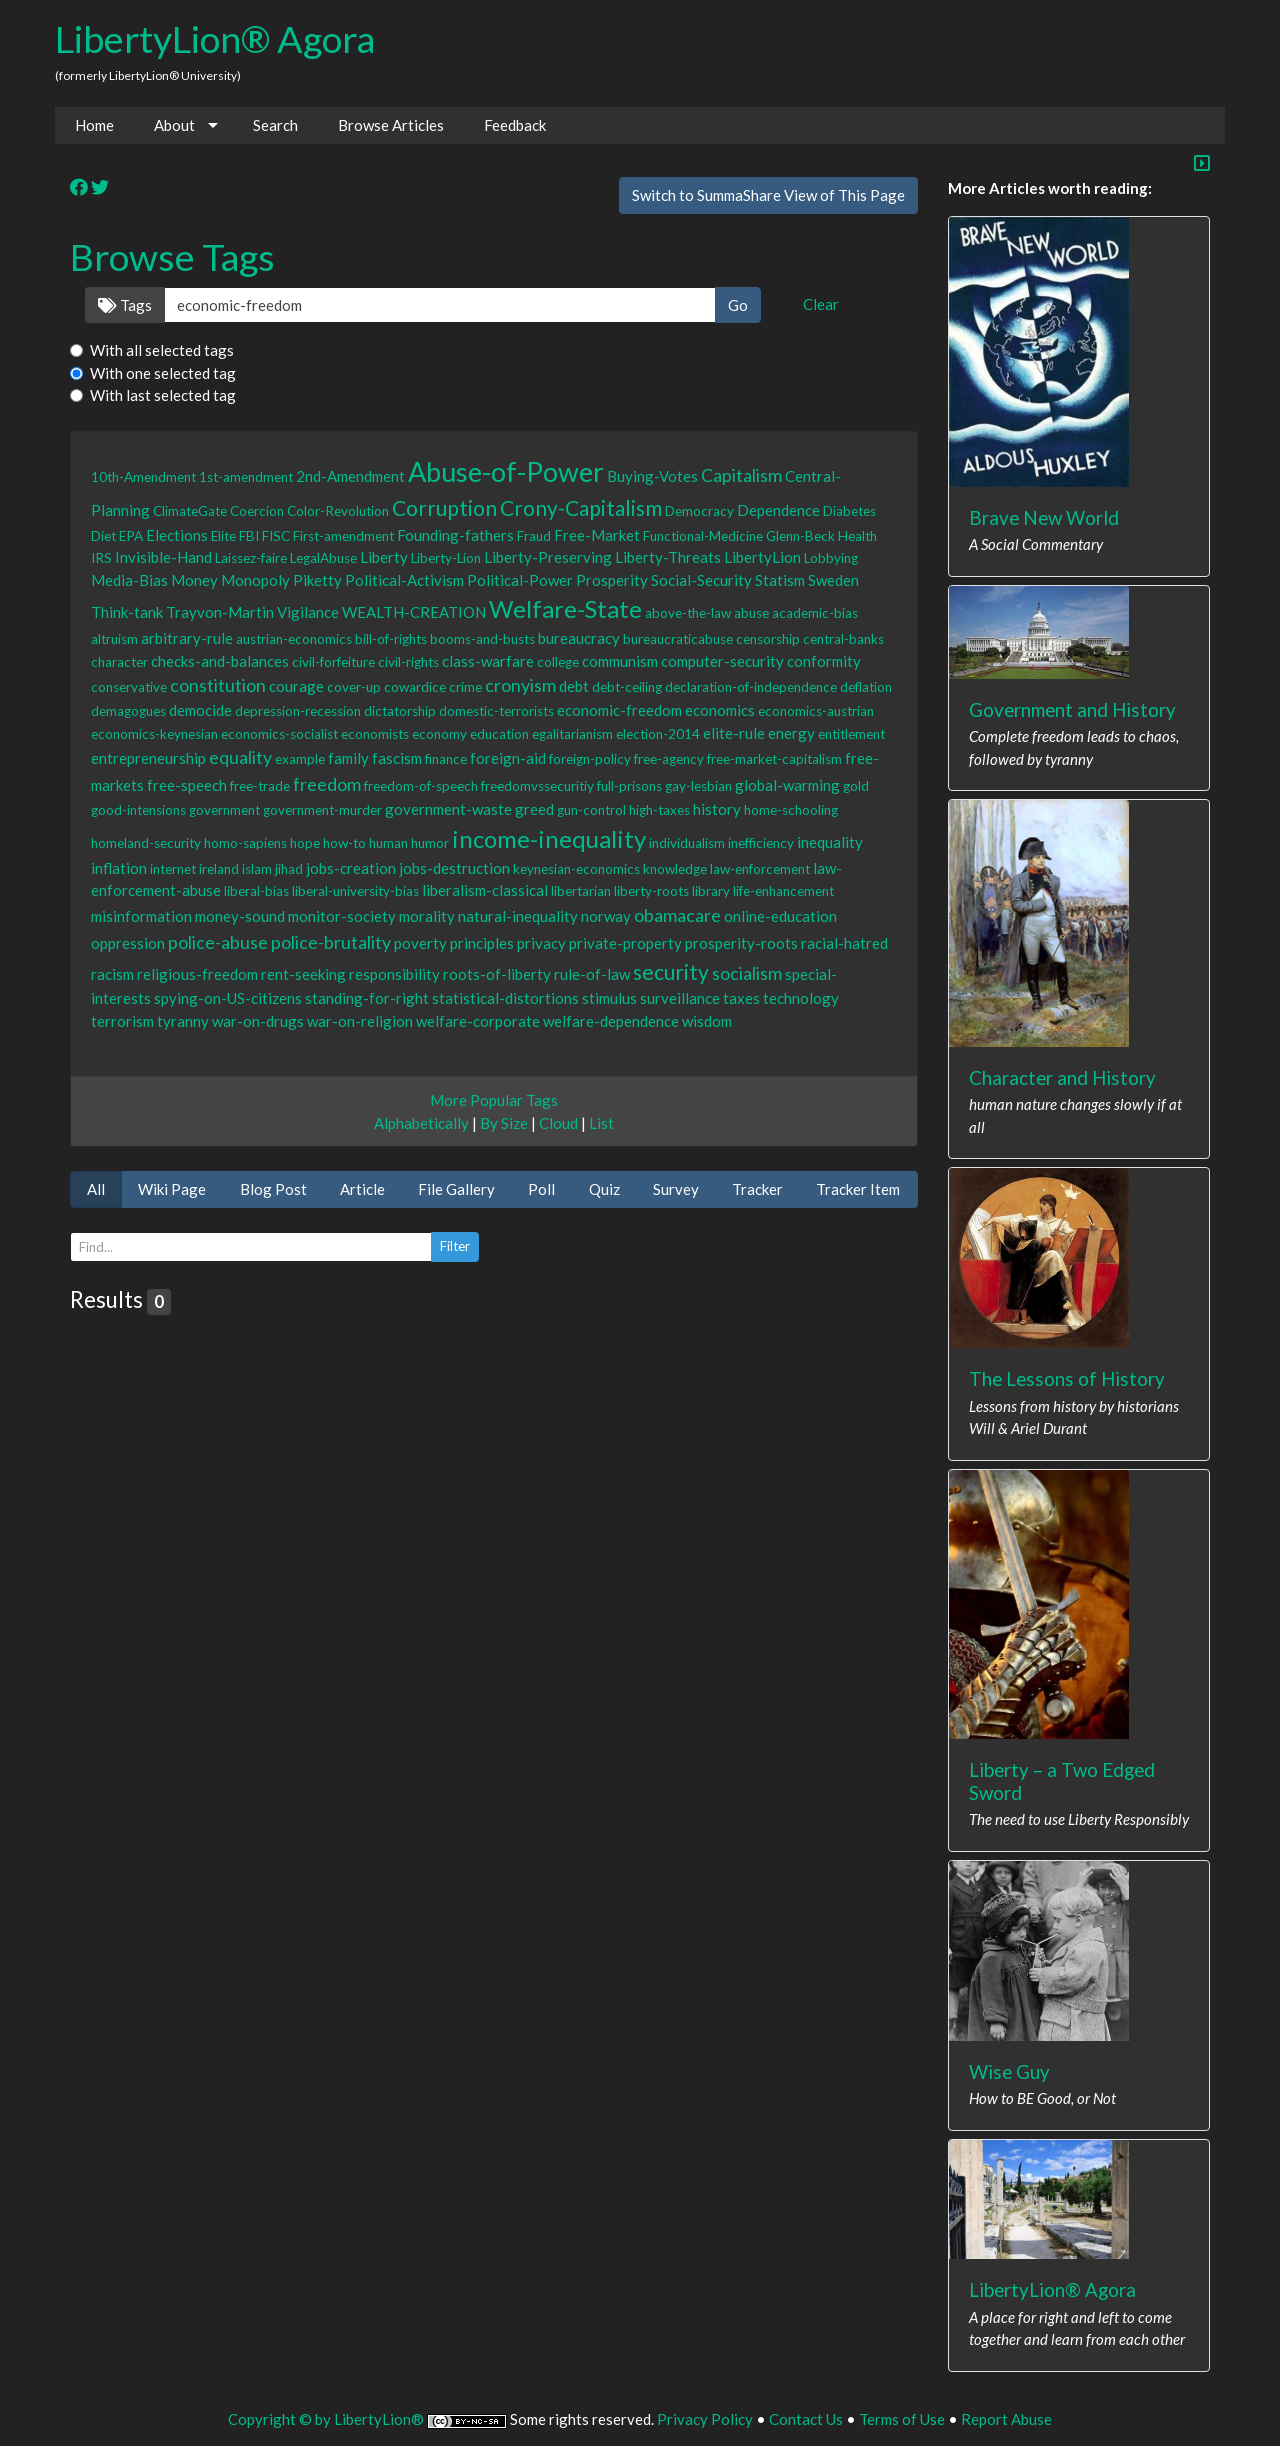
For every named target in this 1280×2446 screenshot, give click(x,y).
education (499, 734)
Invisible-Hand (163, 557)
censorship (768, 639)
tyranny (183, 1021)
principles (482, 943)
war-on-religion (360, 1021)
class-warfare (488, 661)
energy (791, 733)
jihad (289, 869)
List (601, 1123)
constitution (218, 685)
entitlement (851, 734)
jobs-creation (351, 868)
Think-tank (127, 612)
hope (305, 843)
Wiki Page (172, 1189)
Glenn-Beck (800, 536)
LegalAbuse (323, 558)
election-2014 (658, 734)
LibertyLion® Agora (215, 38)
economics (720, 710)
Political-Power (520, 580)
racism (112, 974)
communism (620, 661)
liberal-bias (256, 891)
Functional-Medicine (703, 536)
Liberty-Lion (446, 558)
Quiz (604, 1189)
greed (534, 809)
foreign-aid (508, 758)
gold (856, 786)
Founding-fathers (455, 535)
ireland (219, 869)
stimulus (609, 998)
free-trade (260, 786)
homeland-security (146, 843)
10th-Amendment (143, 477)
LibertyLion (762, 557)
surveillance (680, 998)
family (348, 758)
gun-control (591, 810)
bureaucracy (579, 638)
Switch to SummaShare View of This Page (768, 195)
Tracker (757, 1189)
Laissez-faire (251, 558)
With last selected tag (163, 395)
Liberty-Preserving (548, 557)
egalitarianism (572, 734)
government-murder (322, 810)
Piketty (317, 580)
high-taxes (659, 810)
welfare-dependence (611, 1021)
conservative (129, 687)
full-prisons (629, 786)
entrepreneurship (148, 758)
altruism (114, 639)
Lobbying (831, 558)
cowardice (415, 687)
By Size (504, 1123)
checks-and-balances (220, 661)
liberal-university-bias (355, 891)
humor (430, 843)
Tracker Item (858, 1189)
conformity (824, 661)
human (388, 843)
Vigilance (308, 612)
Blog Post (273, 1189)
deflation (866, 687)
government (224, 810)
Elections (177, 535)
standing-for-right (367, 998)
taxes (741, 998)
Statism (780, 580)
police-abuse (218, 942)
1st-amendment (246, 477)
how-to (344, 843)
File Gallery (456, 1189)
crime (465, 687)
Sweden (833, 580)
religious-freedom (197, 974)
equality (240, 757)
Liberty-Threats (668, 557)
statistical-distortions (505, 998)
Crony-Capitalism (581, 507)
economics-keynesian (154, 734)
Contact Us (806, 2419)
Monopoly (255, 580)
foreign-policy (590, 759)
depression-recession (298, 711)
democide (200, 710)
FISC (276, 536)
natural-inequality (518, 916)
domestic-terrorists (496, 711)
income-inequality (549, 838)
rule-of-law (592, 974)
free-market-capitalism (774, 759)
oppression (128, 943)
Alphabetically (421, 1123)
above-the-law (688, 613)
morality (427, 916)
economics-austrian (816, 711)
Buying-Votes (652, 476)
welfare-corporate (478, 1021)
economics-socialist (279, 734)
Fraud (534, 536)
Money (194, 580)
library (711, 891)
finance (446, 759)
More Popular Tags (494, 1100)
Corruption (444, 507)
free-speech (187, 785)
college (558, 662)
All (96, 1189)
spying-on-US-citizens (228, 998)
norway (606, 916)
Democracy (699, 511)
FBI (249, 536)
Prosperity (612, 580)
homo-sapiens (245, 843)
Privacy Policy (705, 2419)
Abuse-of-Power (506, 471)
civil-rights (408, 662)
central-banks (843, 639)
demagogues (128, 711)
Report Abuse (1006, 2419)
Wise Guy (1009, 2071)
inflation (119, 868)
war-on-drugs (258, 1021)
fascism (397, 758)
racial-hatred (844, 943)
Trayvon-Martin (220, 612)
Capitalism (741, 475)
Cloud (558, 1123)
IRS (101, 558)
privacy (541, 943)
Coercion (257, 511)
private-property (625, 943)
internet (173, 869)
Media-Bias (129, 580)
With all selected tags (162, 350)
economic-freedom (619, 710)
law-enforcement (760, 869)
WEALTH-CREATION (414, 612)
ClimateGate (190, 511)
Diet (103, 536)
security (671, 971)
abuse (751, 613)
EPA (131, 536)
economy (439, 734)
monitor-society (342, 916)
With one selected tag (163, 373)
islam (257, 869)
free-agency (669, 759)
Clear (821, 304)
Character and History (1062, 1077)
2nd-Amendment (350, 476)
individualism (687, 843)
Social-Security (701, 580)
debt (574, 686)
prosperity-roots (741, 943)
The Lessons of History (1067, 1378)
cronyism (520, 685)
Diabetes (849, 511)
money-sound (240, 916)
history (717, 809)
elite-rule (734, 733)
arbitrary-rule (187, 638)
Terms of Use (902, 2419)
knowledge (675, 869)
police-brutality (331, 942)
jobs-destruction (454, 868)
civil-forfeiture (333, 662)
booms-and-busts (482, 639)
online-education (780, 916)
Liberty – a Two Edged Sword (1062, 1781)
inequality (830, 842)
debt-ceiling (627, 687)
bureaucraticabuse (678, 639)
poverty (420, 943)
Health (857, 536)
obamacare (677, 915)
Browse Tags (172, 256)
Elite (223, 536)
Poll (541, 1189)
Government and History (1072, 709)
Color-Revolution (338, 511)
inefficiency (761, 843)
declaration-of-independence (751, 687)
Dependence (778, 510)
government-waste (448, 809)
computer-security (722, 661)
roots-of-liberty (497, 974)
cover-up (354, 687)
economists (375, 734)
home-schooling (791, 810)
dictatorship (400, 711)
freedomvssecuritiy (537, 786)
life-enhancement (783, 891)
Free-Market (597, 535)
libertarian (581, 891)
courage (296, 686)
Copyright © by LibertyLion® (326, 2419)
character (119, 662)
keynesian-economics (576, 869)
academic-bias (815, 613)
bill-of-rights (391, 639)
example (300, 759)
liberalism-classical (485, 890)
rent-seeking (303, 974)
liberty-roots (651, 891)
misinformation (141, 916)
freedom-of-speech (421, 786)
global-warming (787, 785)
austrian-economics (294, 639)
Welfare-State (565, 608)
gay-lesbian (698, 786)
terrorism (122, 1021)
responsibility (394, 974)
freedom (327, 784)
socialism (747, 973)
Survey (676, 1189)
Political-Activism (404, 580)
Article (362, 1189)
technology (801, 998)
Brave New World (1044, 517)
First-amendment (343, 536)
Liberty (384, 557)
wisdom (707, 1021)
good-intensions (138, 810)
